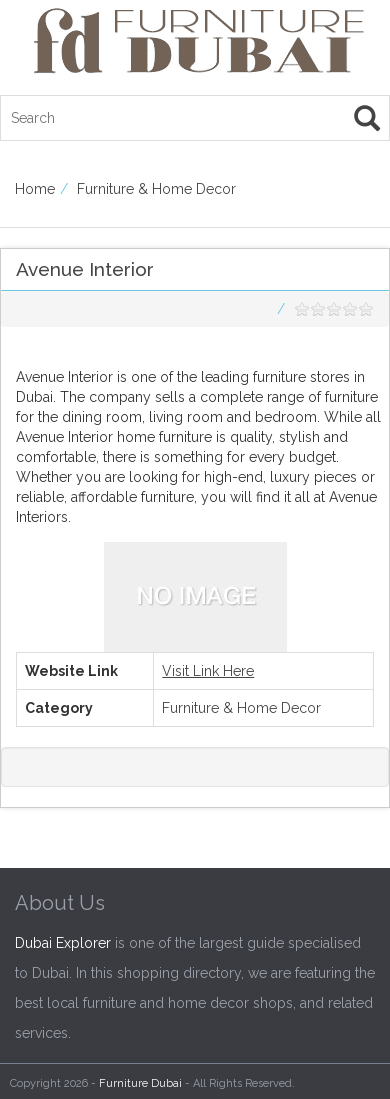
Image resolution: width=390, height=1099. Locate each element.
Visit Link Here (208, 671)
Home (35, 189)
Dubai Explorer (63, 943)
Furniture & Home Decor (156, 189)
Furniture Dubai (140, 1083)
